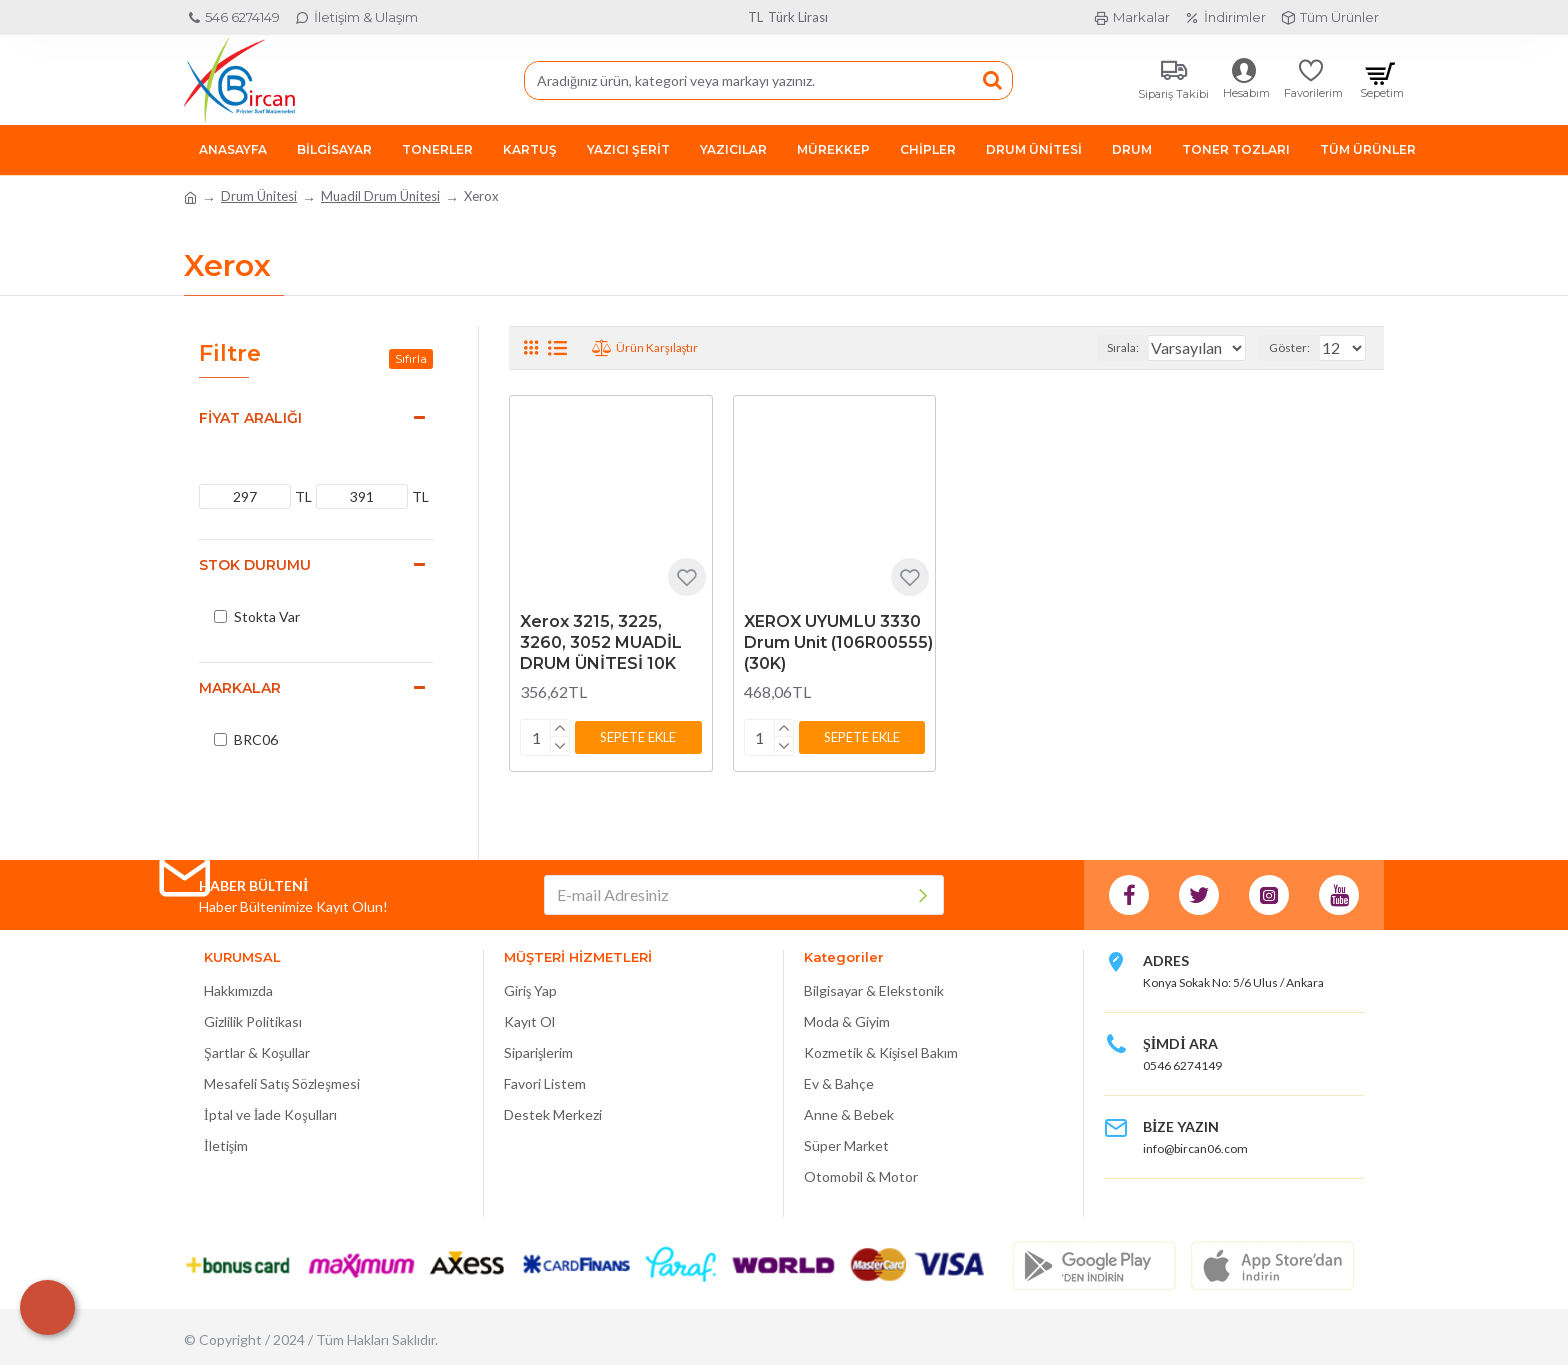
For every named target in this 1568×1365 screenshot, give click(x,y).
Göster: (1295, 347)
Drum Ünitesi (259, 196)
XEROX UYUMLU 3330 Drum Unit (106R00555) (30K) (838, 642)
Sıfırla (411, 358)
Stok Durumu (255, 565)
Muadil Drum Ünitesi (380, 196)
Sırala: (1104, 347)
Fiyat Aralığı (250, 418)
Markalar (240, 688)
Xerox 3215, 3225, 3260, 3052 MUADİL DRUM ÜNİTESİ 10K (601, 642)
